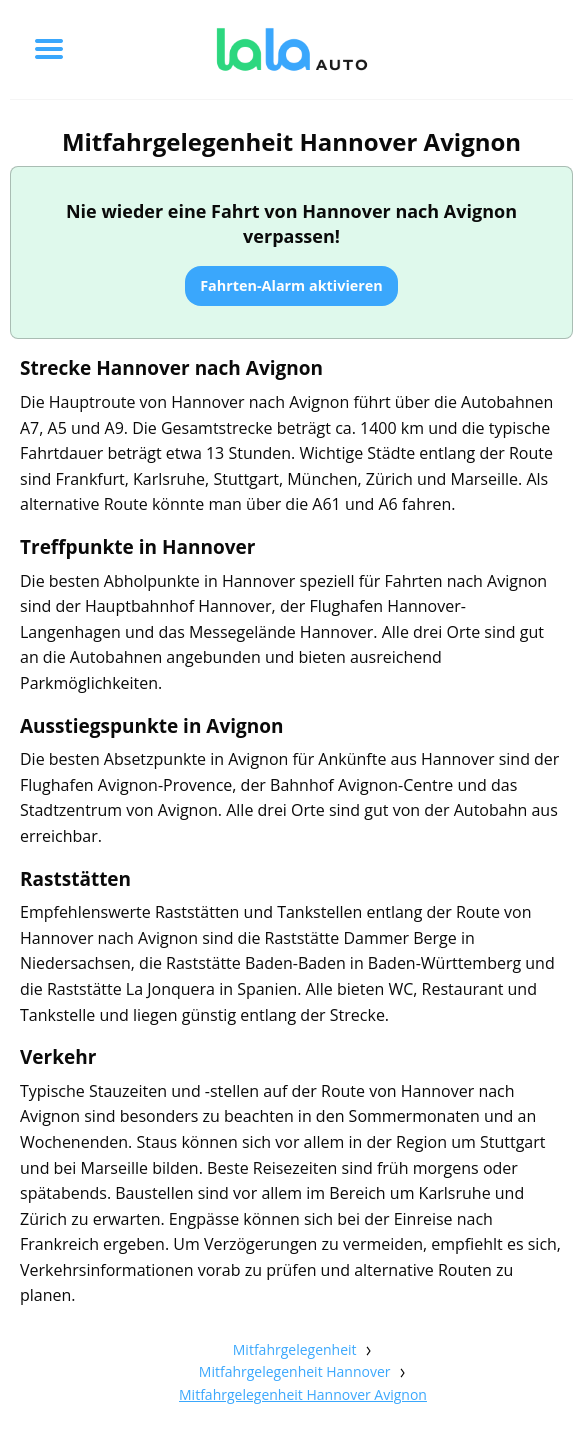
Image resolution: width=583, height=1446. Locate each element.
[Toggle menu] (49, 49)
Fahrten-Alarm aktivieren (291, 285)
